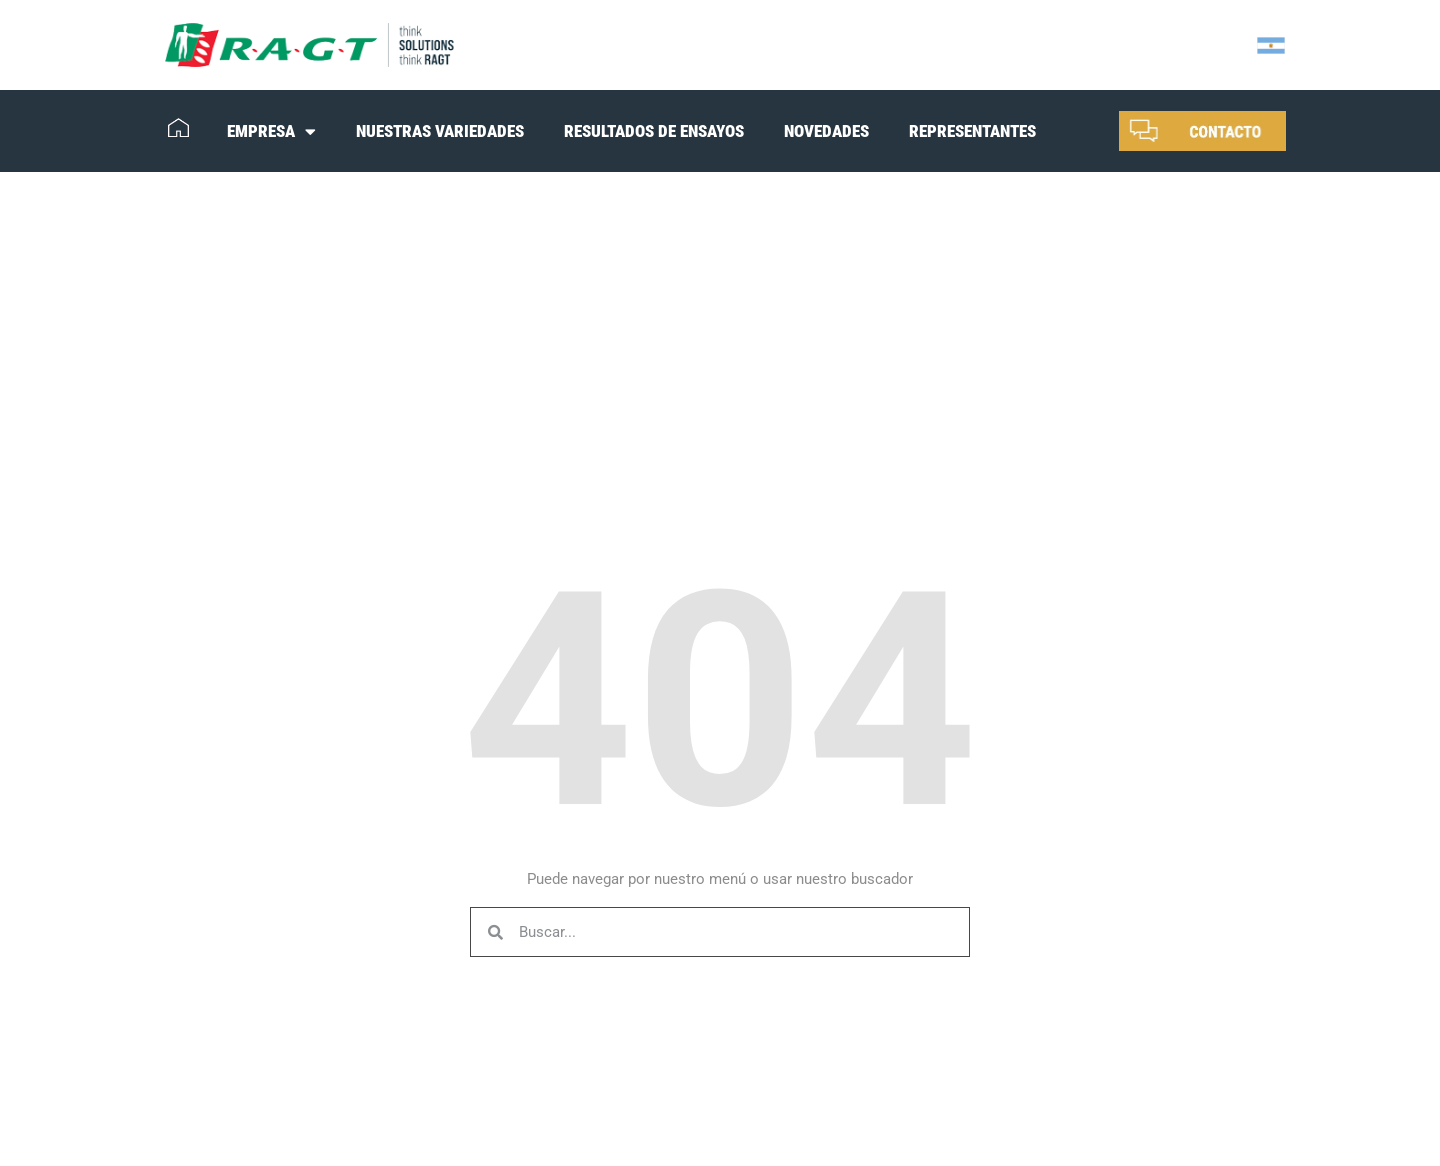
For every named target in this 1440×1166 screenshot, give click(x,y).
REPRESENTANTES (972, 131)
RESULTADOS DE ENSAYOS (654, 131)
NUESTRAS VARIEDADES (440, 131)
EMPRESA (271, 131)
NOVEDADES (826, 131)
